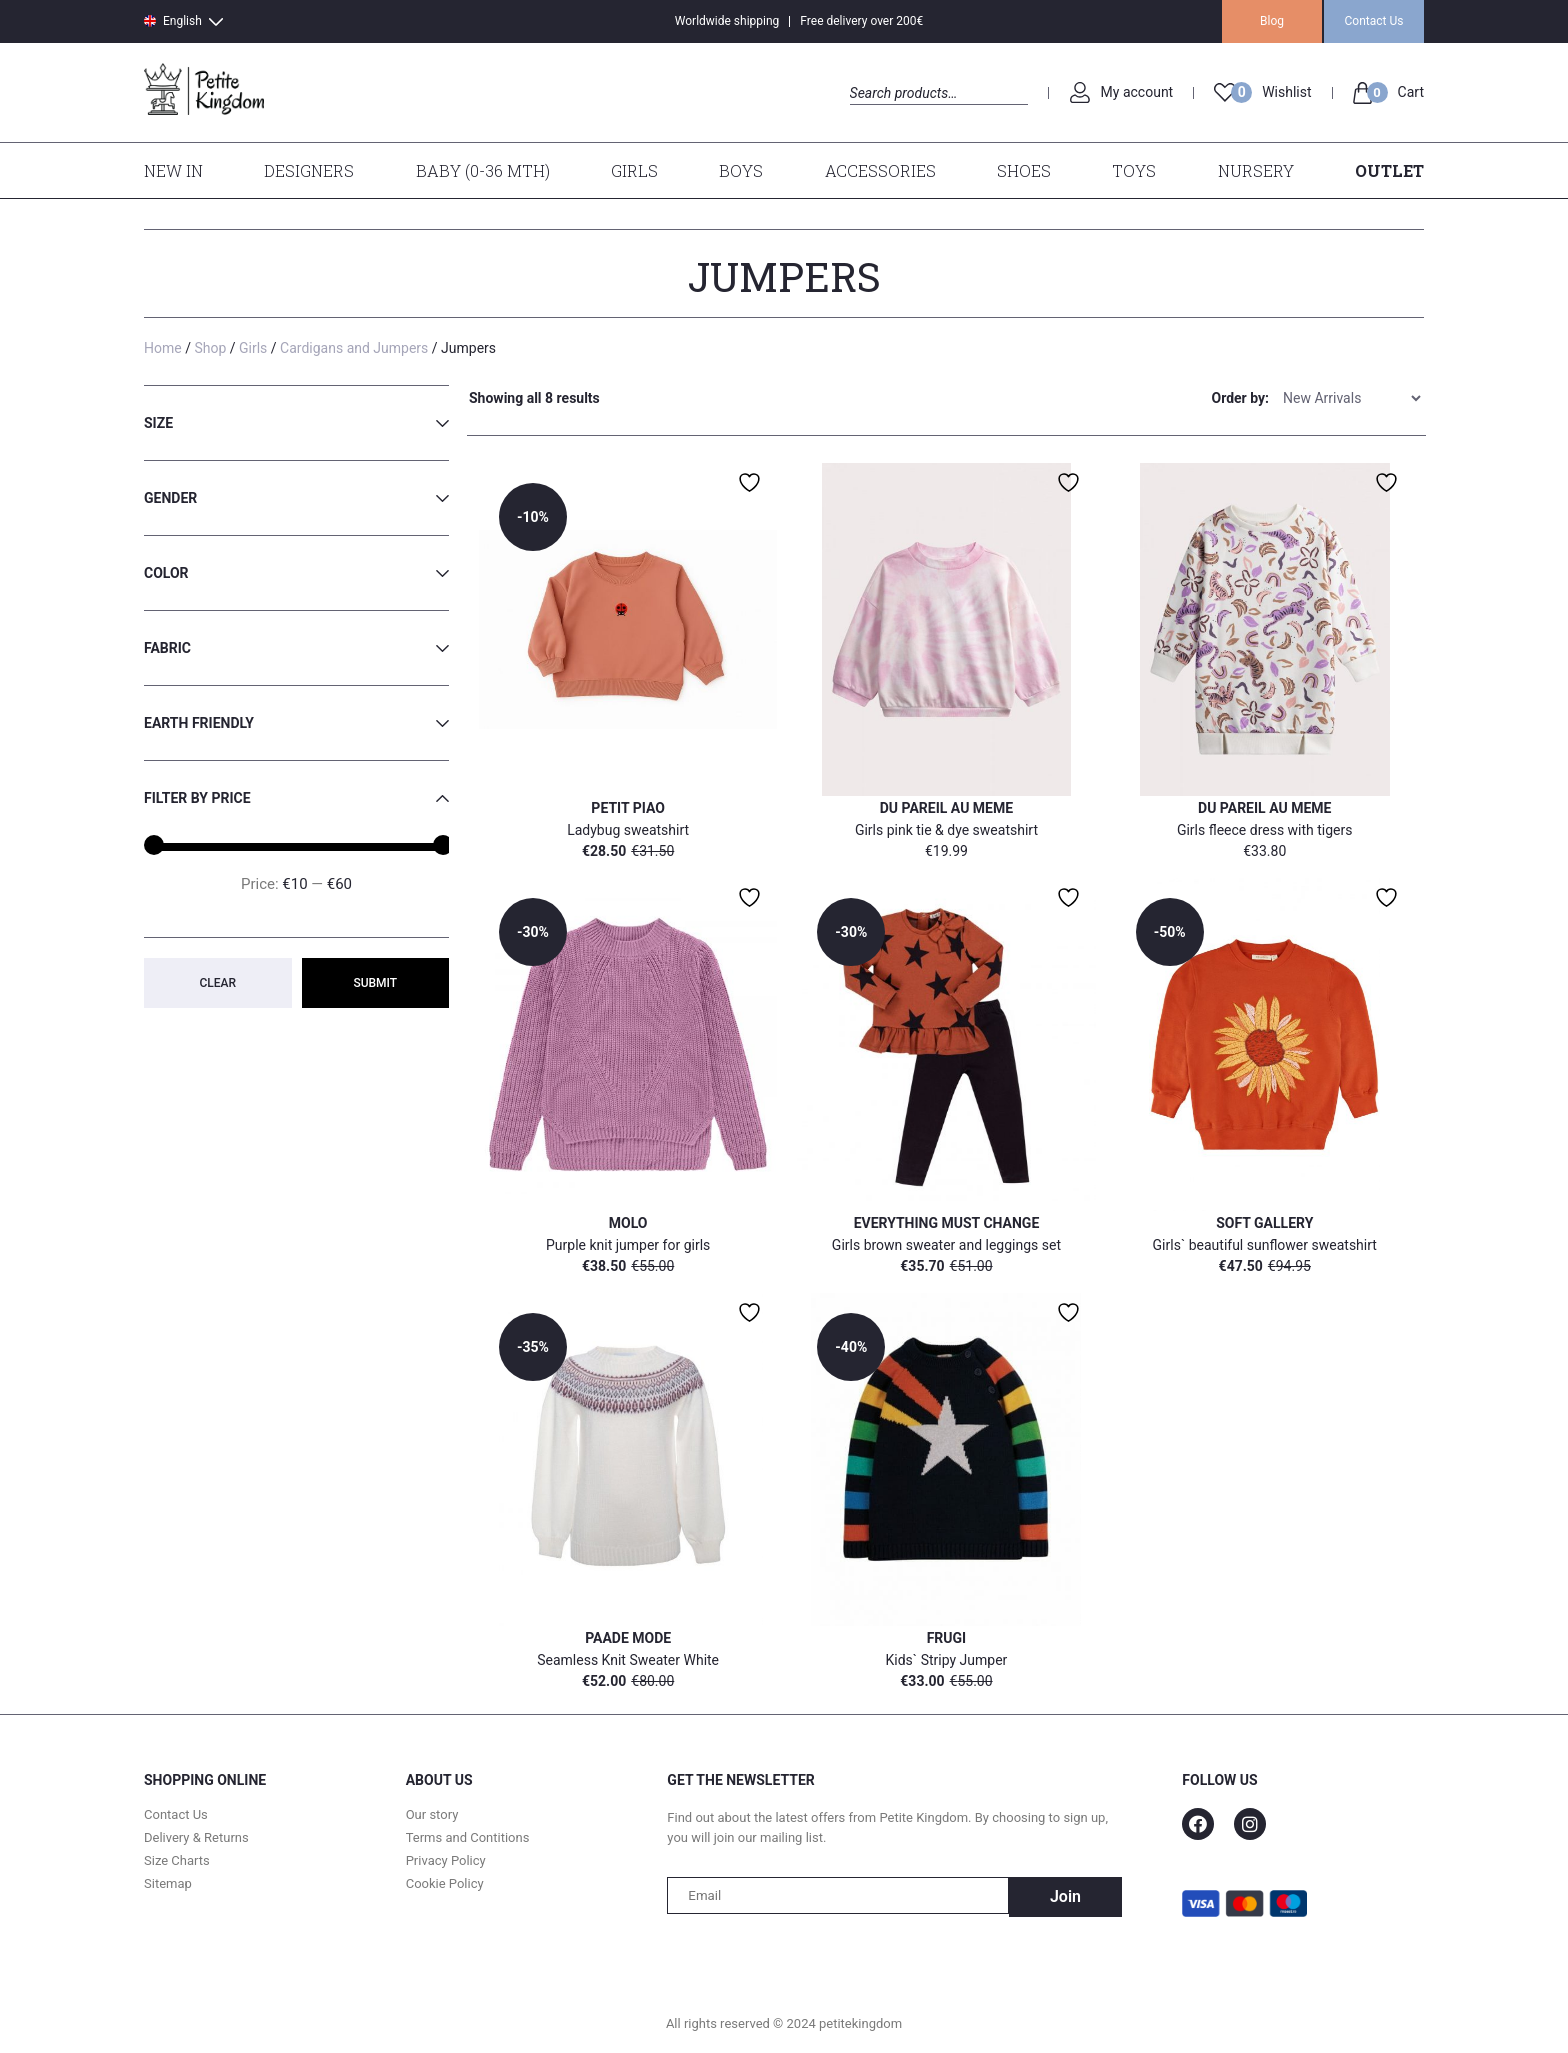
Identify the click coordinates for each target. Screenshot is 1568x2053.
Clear (217, 983)
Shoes (1024, 170)
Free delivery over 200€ (861, 21)
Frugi (947, 1638)
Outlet (1389, 170)
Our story (432, 1815)
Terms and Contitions (468, 1838)
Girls (634, 170)
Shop (210, 348)
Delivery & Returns (196, 1838)
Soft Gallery (1264, 1223)
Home (163, 348)
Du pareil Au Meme (946, 808)
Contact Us (1374, 21)
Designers (309, 170)
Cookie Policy (445, 1884)
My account (1137, 92)
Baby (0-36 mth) (483, 170)
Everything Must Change (947, 1223)
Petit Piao (628, 808)
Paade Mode (628, 1638)
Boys (741, 170)
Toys (1134, 170)
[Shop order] (1351, 397)
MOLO (628, 1223)
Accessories (880, 170)
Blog (1272, 21)
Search (867, 115)
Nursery (1256, 170)
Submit (375, 983)
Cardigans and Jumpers (354, 348)
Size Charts (177, 1861)
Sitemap (168, 1884)
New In (173, 170)
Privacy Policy (446, 1861)
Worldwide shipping (727, 21)
